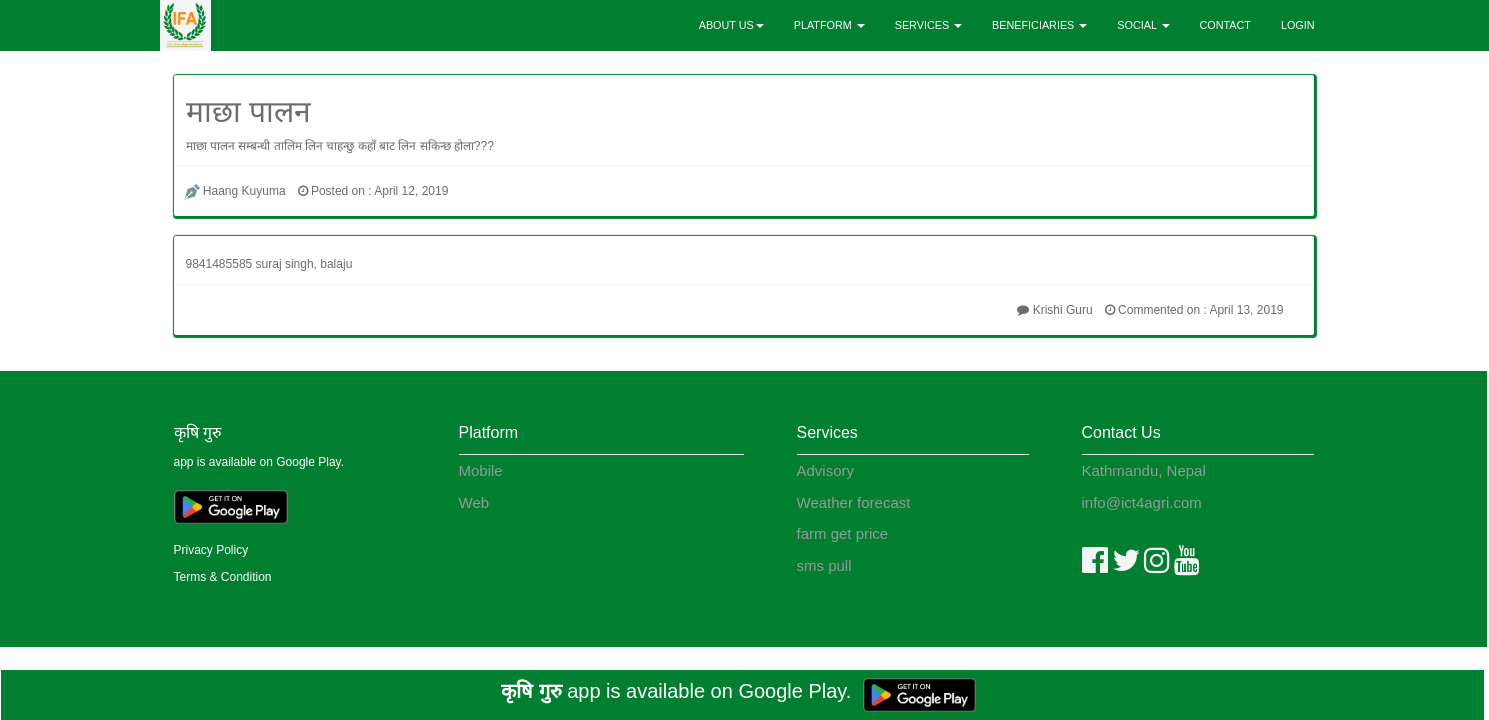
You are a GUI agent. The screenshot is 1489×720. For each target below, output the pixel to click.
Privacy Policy (211, 550)
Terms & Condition (223, 577)
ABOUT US (731, 25)
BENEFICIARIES (1039, 25)
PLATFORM (829, 25)
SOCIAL (1143, 25)
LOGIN (1298, 25)
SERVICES (928, 25)
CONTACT (1225, 25)
